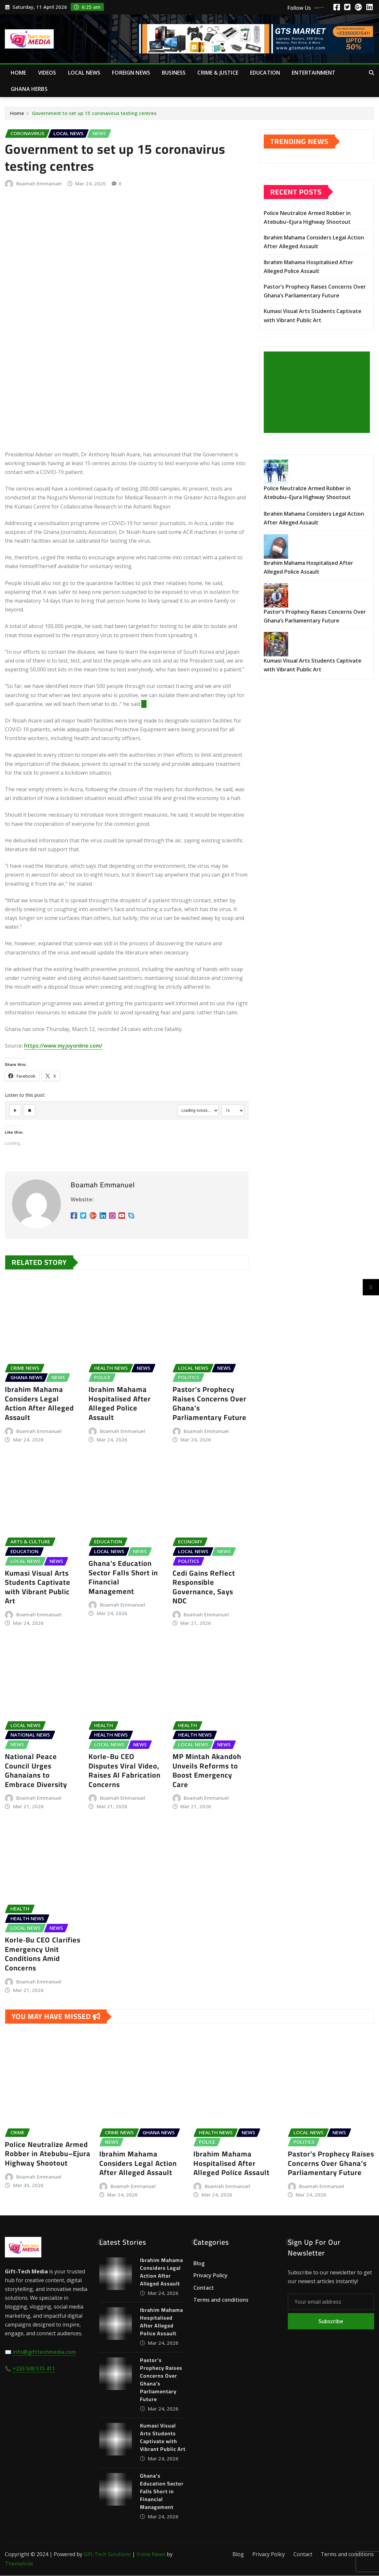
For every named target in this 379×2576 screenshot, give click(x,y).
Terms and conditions (220, 2300)
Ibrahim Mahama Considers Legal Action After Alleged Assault (39, 1404)
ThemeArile (19, 2564)
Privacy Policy (210, 2276)
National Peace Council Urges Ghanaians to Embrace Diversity (36, 1771)
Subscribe (330, 2321)
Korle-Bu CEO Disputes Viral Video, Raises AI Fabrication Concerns (125, 1771)
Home (18, 72)
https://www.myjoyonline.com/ (63, 1045)
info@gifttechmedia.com (44, 2352)
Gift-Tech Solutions (107, 2554)
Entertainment (313, 72)
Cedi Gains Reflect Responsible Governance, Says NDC (204, 1587)
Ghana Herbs (29, 89)
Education (265, 72)
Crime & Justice (217, 72)
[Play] (15, 1110)
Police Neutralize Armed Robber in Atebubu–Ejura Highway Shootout (48, 2154)
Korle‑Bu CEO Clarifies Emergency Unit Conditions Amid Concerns (42, 1954)
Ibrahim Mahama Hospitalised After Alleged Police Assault (120, 1404)
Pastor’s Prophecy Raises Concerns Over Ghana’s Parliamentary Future (209, 1404)
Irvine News (150, 2554)
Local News (84, 72)
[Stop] (30, 1110)
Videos (47, 72)
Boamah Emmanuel (39, 183)
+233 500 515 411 (34, 2369)
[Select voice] (198, 1110)
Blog (198, 2263)
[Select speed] (232, 1110)
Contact (203, 2288)
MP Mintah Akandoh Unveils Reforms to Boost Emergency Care (207, 1771)
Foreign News (131, 72)
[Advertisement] (319, 392)
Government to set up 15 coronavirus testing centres (94, 113)
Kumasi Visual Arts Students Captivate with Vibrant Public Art (37, 1587)
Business (174, 72)
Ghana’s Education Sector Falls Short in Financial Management (123, 1578)
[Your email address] (331, 2302)
